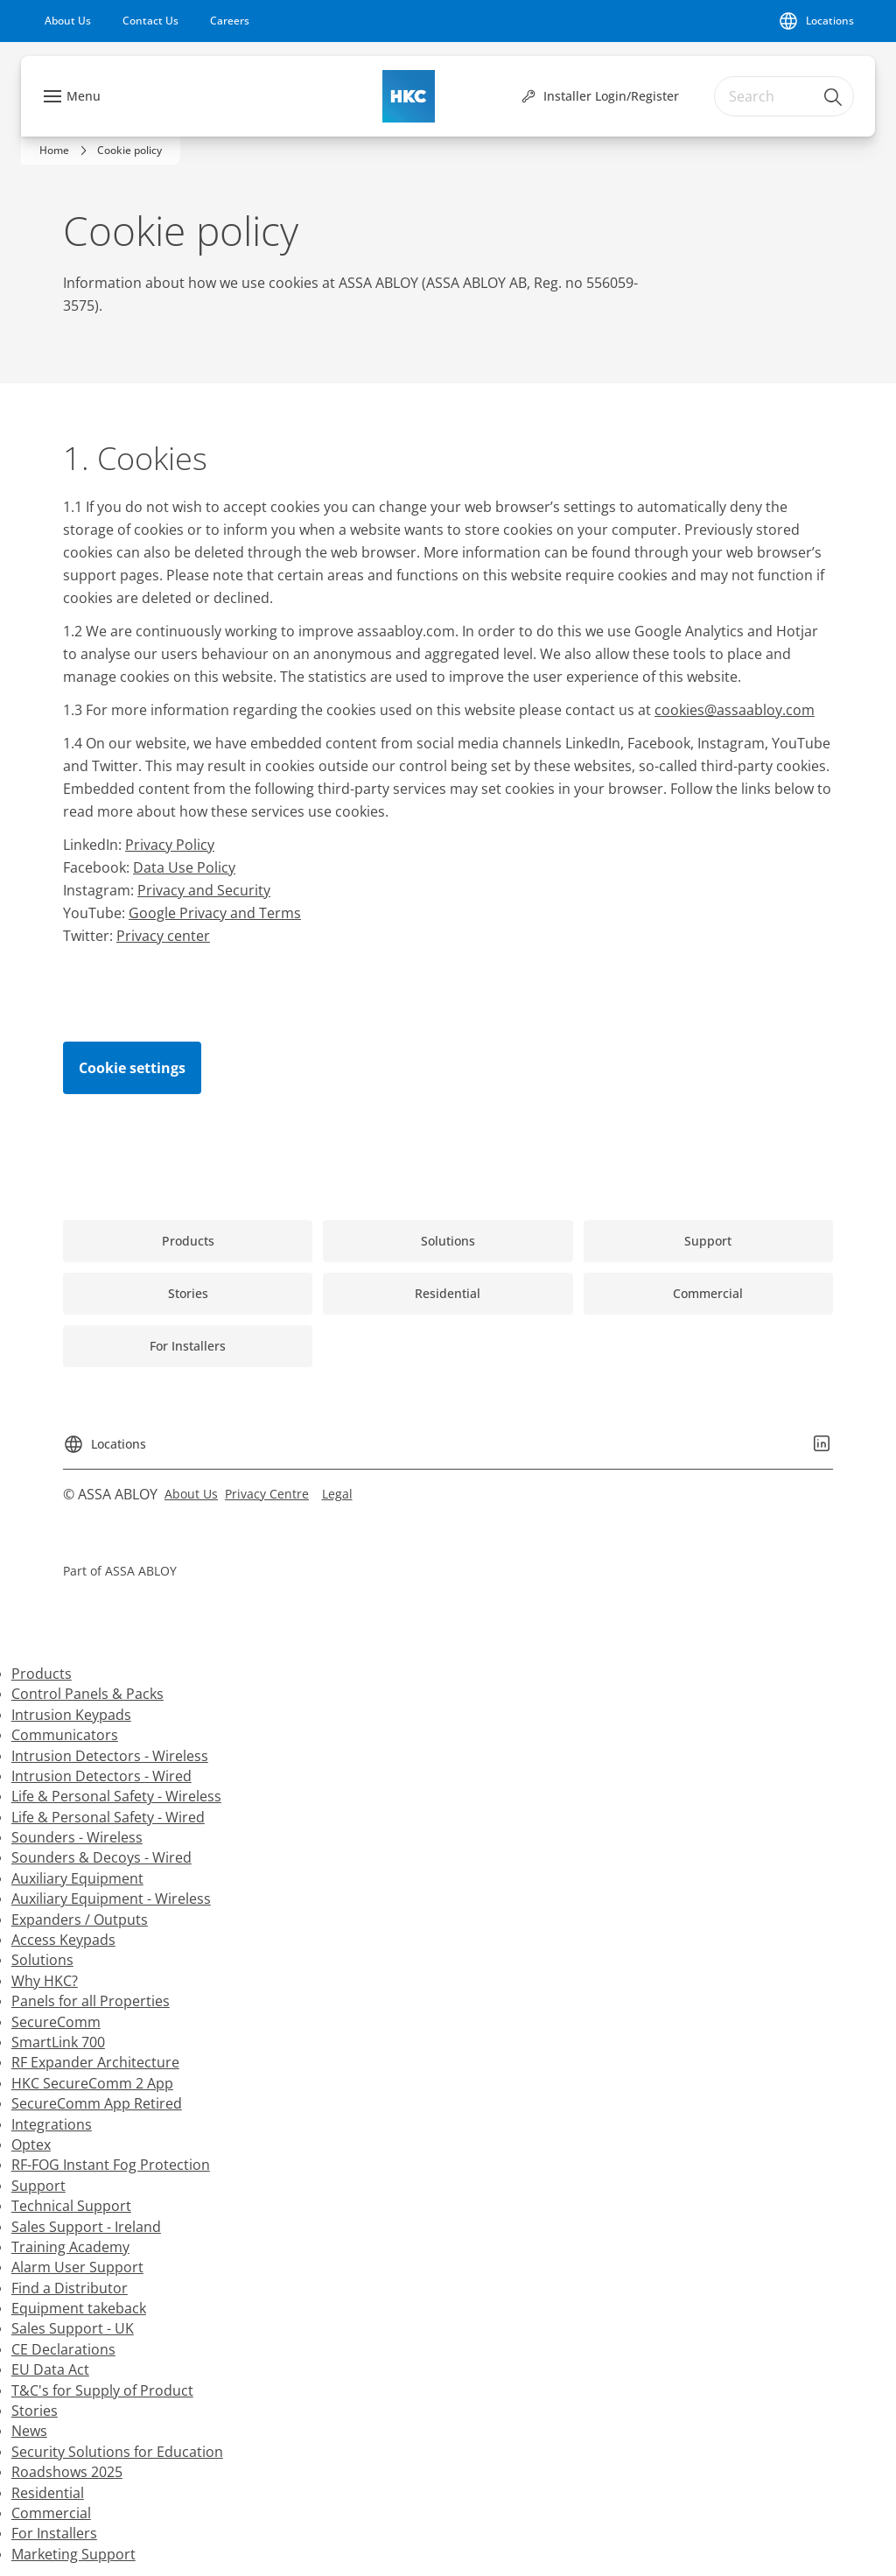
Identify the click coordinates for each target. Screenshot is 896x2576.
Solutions (42, 1959)
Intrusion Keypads (71, 1714)
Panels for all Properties (90, 2001)
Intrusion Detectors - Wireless (109, 1755)
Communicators (64, 1734)
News (29, 2430)
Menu (83, 96)
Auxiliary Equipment (77, 1878)
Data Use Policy (184, 867)
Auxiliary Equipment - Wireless (111, 1898)
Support (38, 2185)
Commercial (51, 2513)
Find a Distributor (69, 2288)
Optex (31, 2144)
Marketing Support (73, 2554)
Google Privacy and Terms (215, 913)
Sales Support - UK (72, 2328)
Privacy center (163, 935)
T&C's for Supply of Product (102, 2390)
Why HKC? (44, 1980)
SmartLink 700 (58, 2042)
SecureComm (56, 2022)
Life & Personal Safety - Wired (108, 1817)
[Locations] (816, 21)
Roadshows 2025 (66, 2471)
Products (41, 1673)
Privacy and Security (203, 890)
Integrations (51, 2124)
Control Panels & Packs (87, 1693)
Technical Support (71, 2205)
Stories (34, 2410)
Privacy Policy (169, 844)
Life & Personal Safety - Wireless (116, 1796)
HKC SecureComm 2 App (92, 2083)
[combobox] (784, 96)
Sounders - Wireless (77, 1837)
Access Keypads (63, 1939)
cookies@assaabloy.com (734, 709)
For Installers (54, 2533)
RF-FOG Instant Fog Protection (110, 2164)
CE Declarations (63, 2349)
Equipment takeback (78, 2308)
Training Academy (70, 2247)
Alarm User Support (77, 2267)
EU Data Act (50, 2369)
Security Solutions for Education (117, 2451)
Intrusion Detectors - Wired (101, 1776)
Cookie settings (132, 1067)
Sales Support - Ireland (86, 2226)
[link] (68, 21)
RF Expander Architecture (95, 2062)
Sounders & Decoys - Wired (101, 1857)
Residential (47, 2492)
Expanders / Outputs (79, 1919)
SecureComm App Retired (96, 2103)
